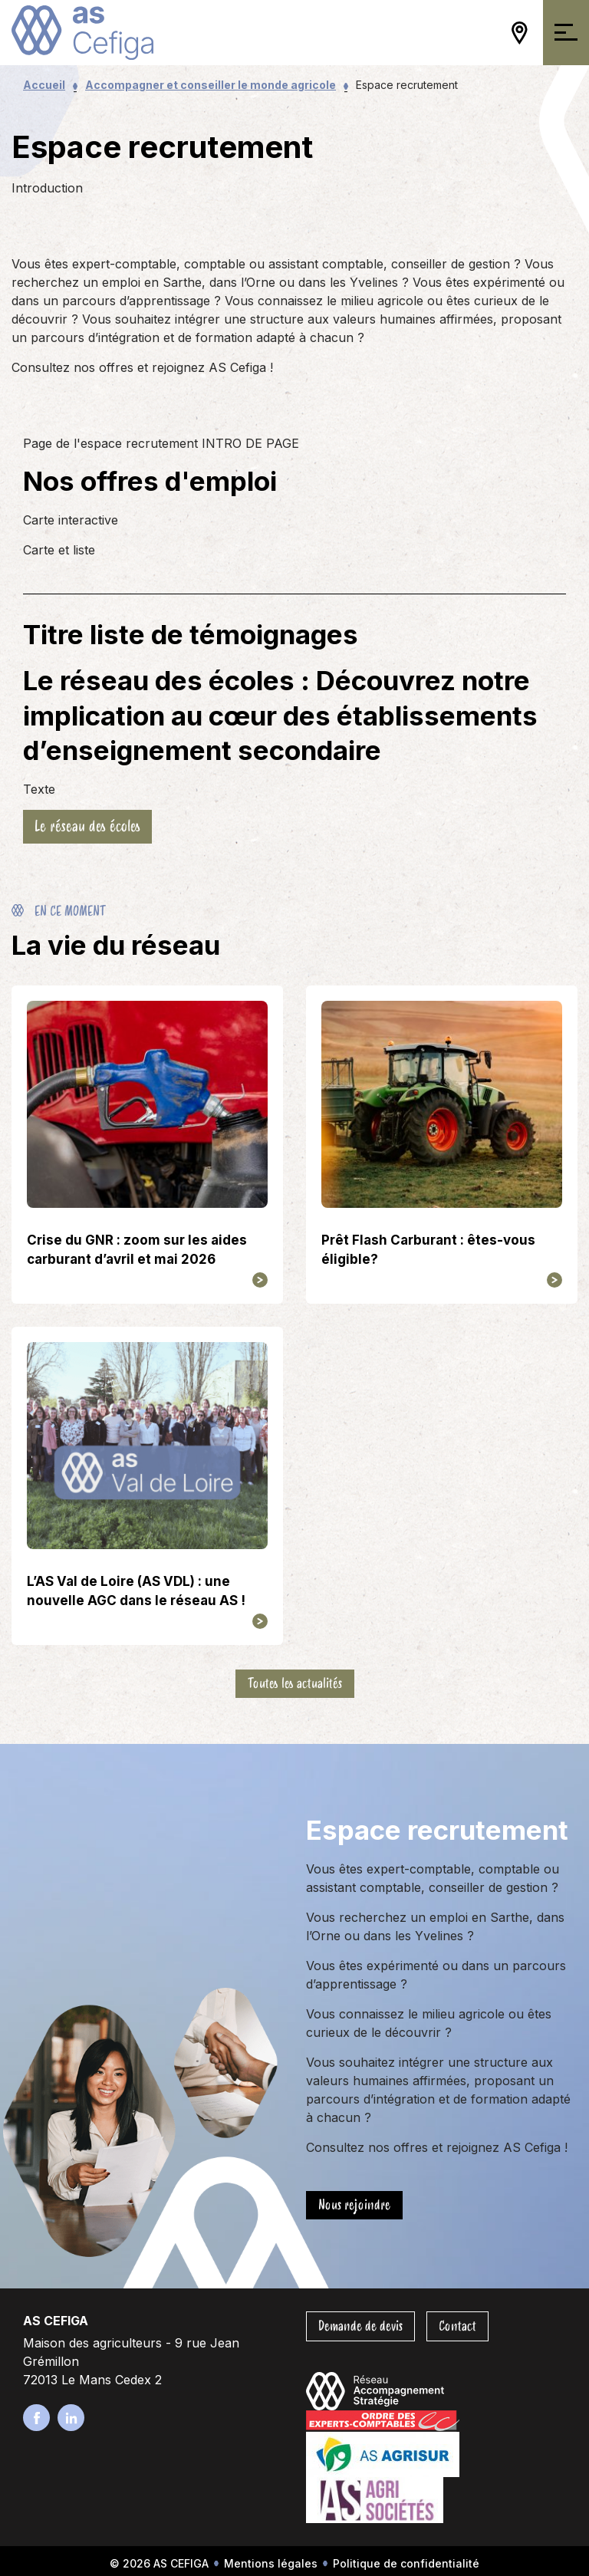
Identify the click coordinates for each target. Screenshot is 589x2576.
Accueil (44, 84)
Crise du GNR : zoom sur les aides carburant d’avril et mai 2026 (137, 1250)
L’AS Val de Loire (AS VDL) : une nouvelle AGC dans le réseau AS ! (136, 1591)
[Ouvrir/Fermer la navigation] (566, 32)
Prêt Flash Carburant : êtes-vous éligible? (428, 1250)
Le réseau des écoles (87, 826)
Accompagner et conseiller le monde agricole (210, 84)
